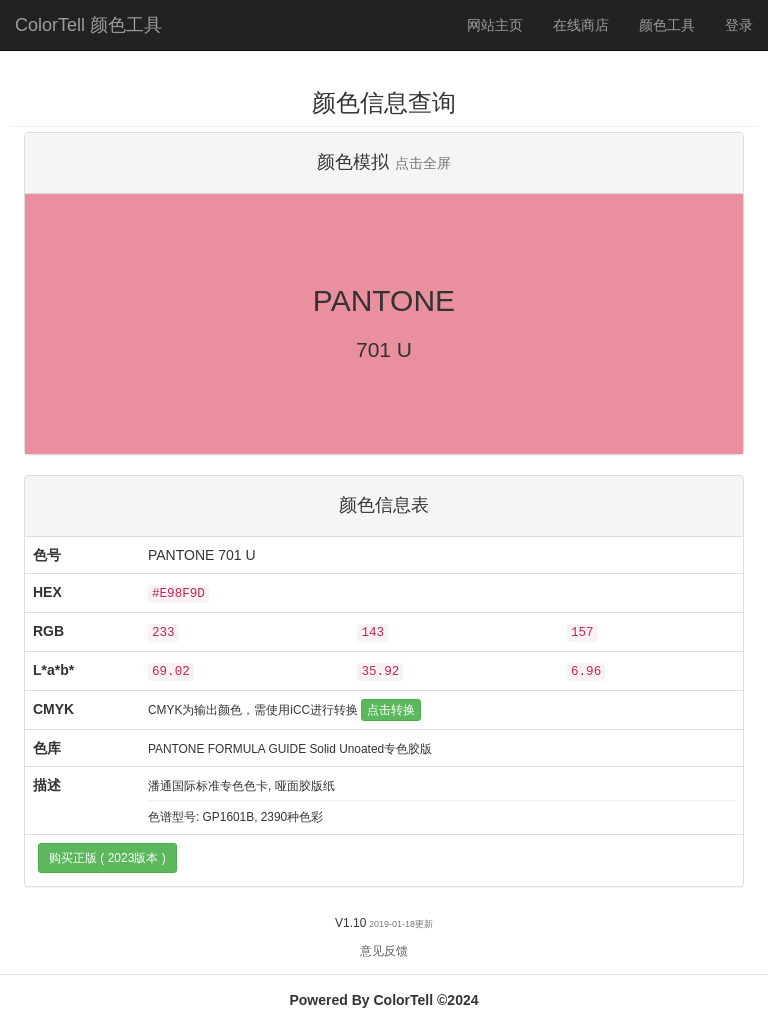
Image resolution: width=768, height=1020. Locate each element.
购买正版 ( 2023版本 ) (107, 858)
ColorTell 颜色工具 (88, 25)
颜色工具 (674, 23)
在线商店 (581, 25)
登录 (739, 25)
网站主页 (495, 25)
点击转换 (391, 710)
